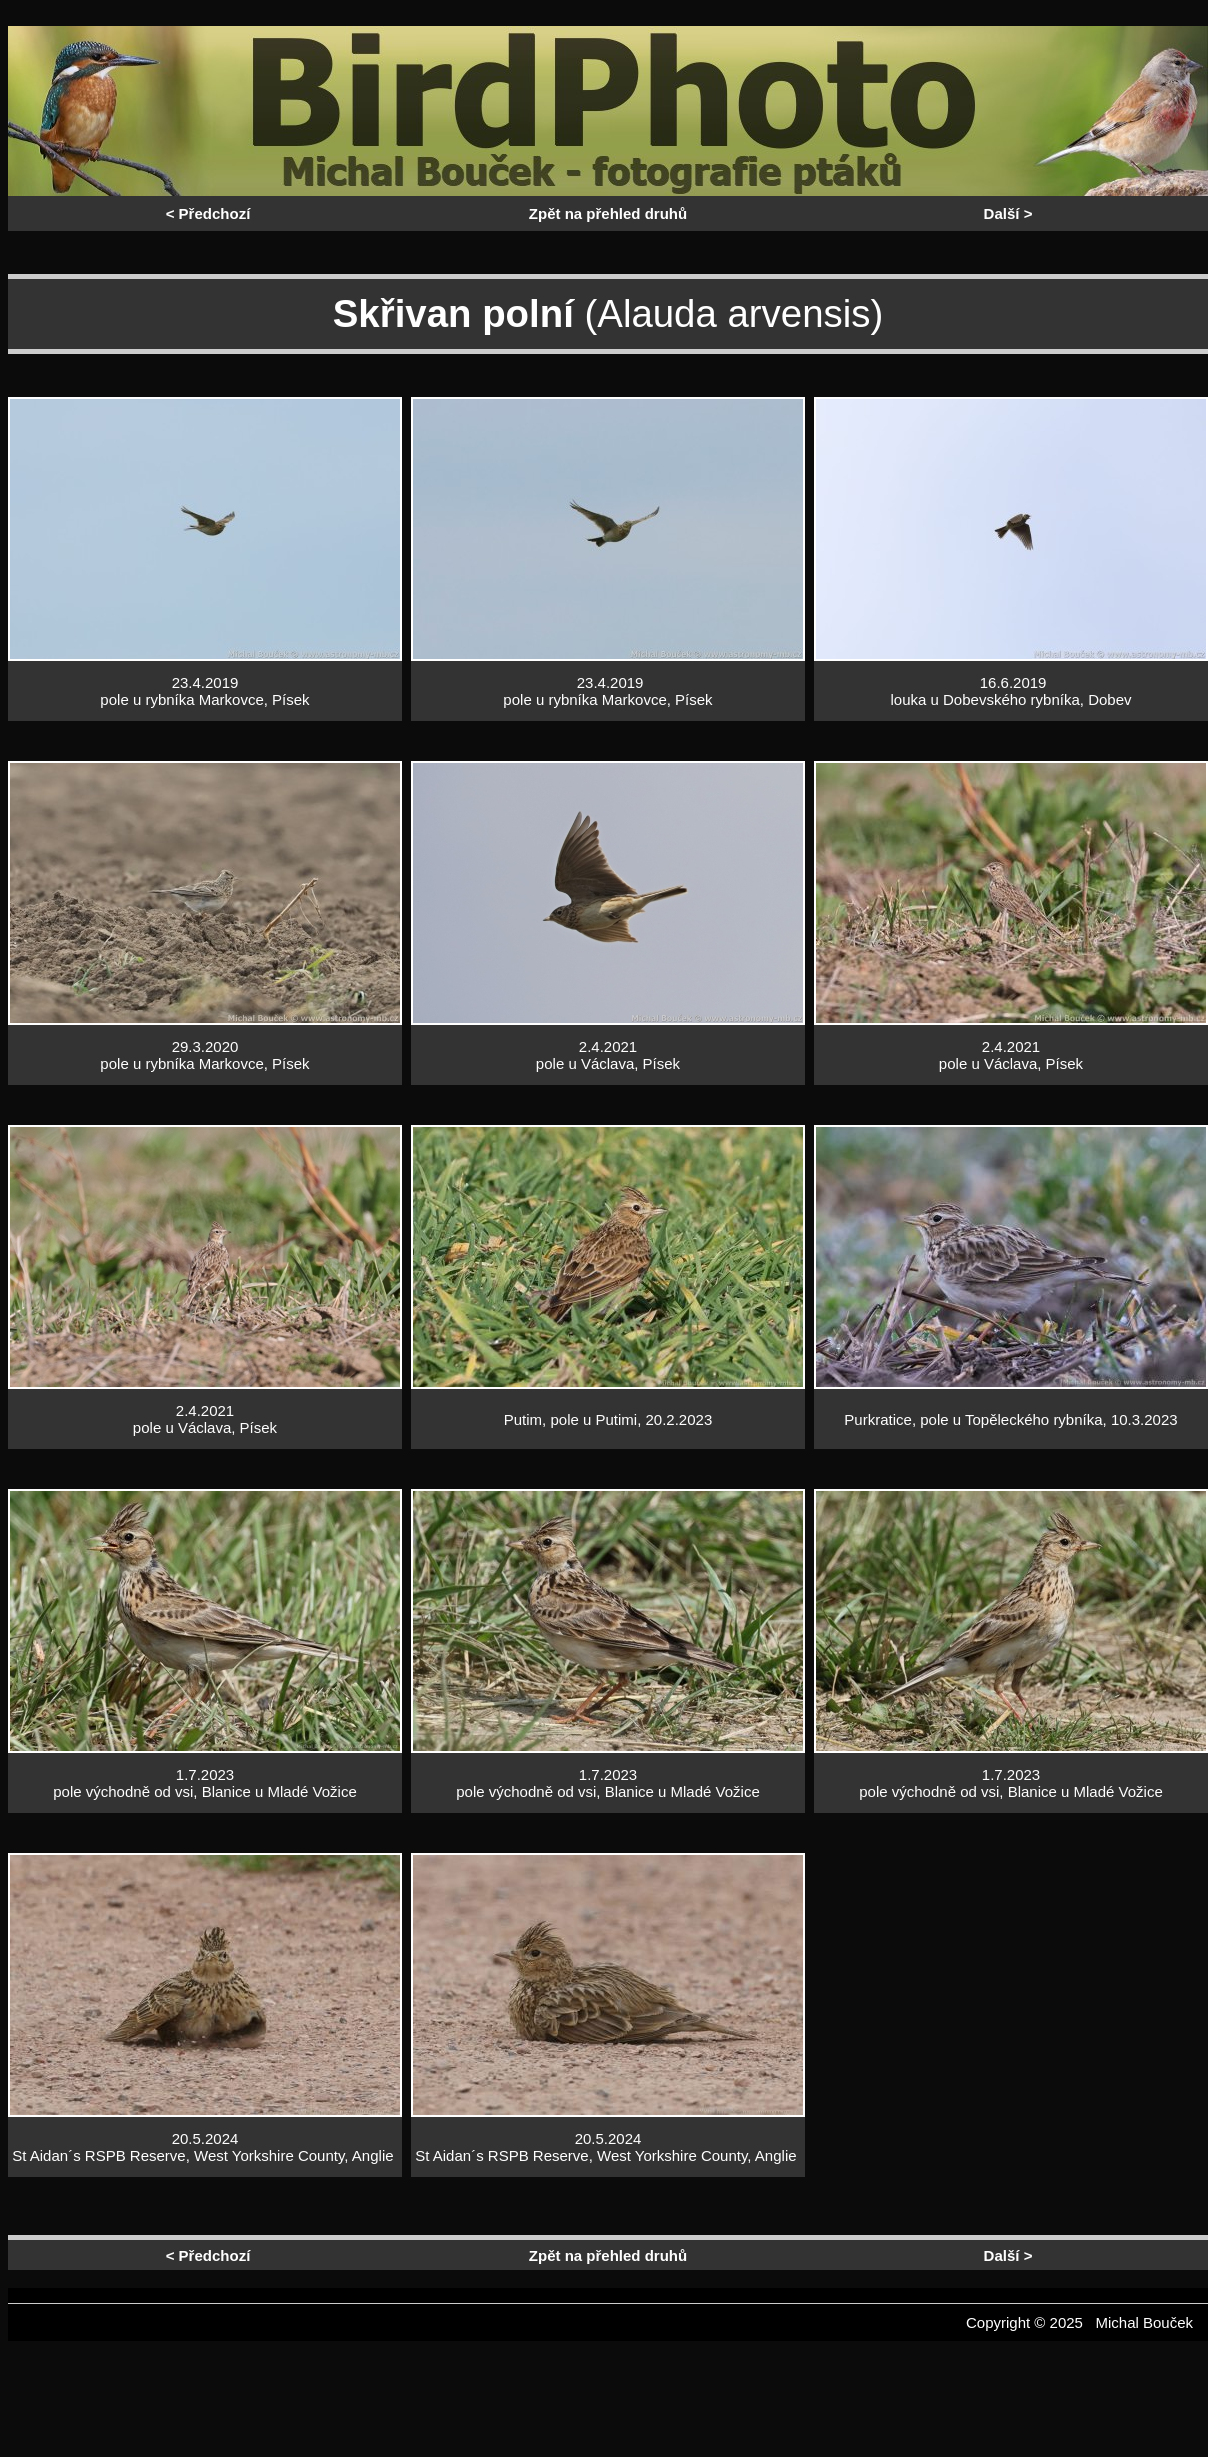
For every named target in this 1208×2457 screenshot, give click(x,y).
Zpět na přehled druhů (608, 213)
